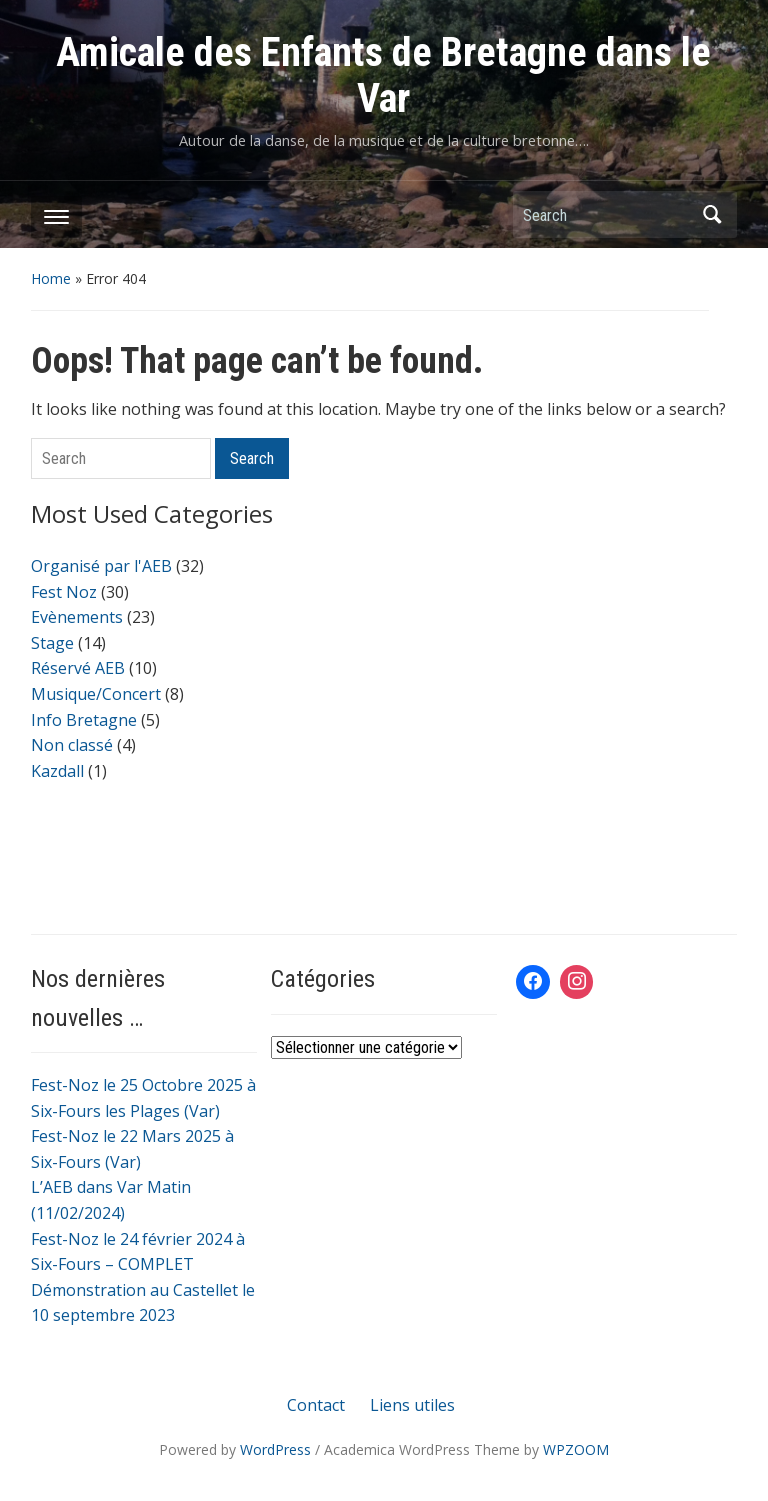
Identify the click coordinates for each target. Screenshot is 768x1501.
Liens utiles (412, 1405)
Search (712, 214)
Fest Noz (64, 592)
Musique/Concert (96, 694)
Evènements (77, 617)
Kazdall (57, 771)
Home (51, 278)
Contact (316, 1405)
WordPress (275, 1449)
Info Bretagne (84, 720)
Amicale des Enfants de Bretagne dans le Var (383, 75)
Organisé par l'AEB (101, 566)
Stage (52, 643)
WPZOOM (576, 1449)
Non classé (72, 745)
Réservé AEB (78, 668)
